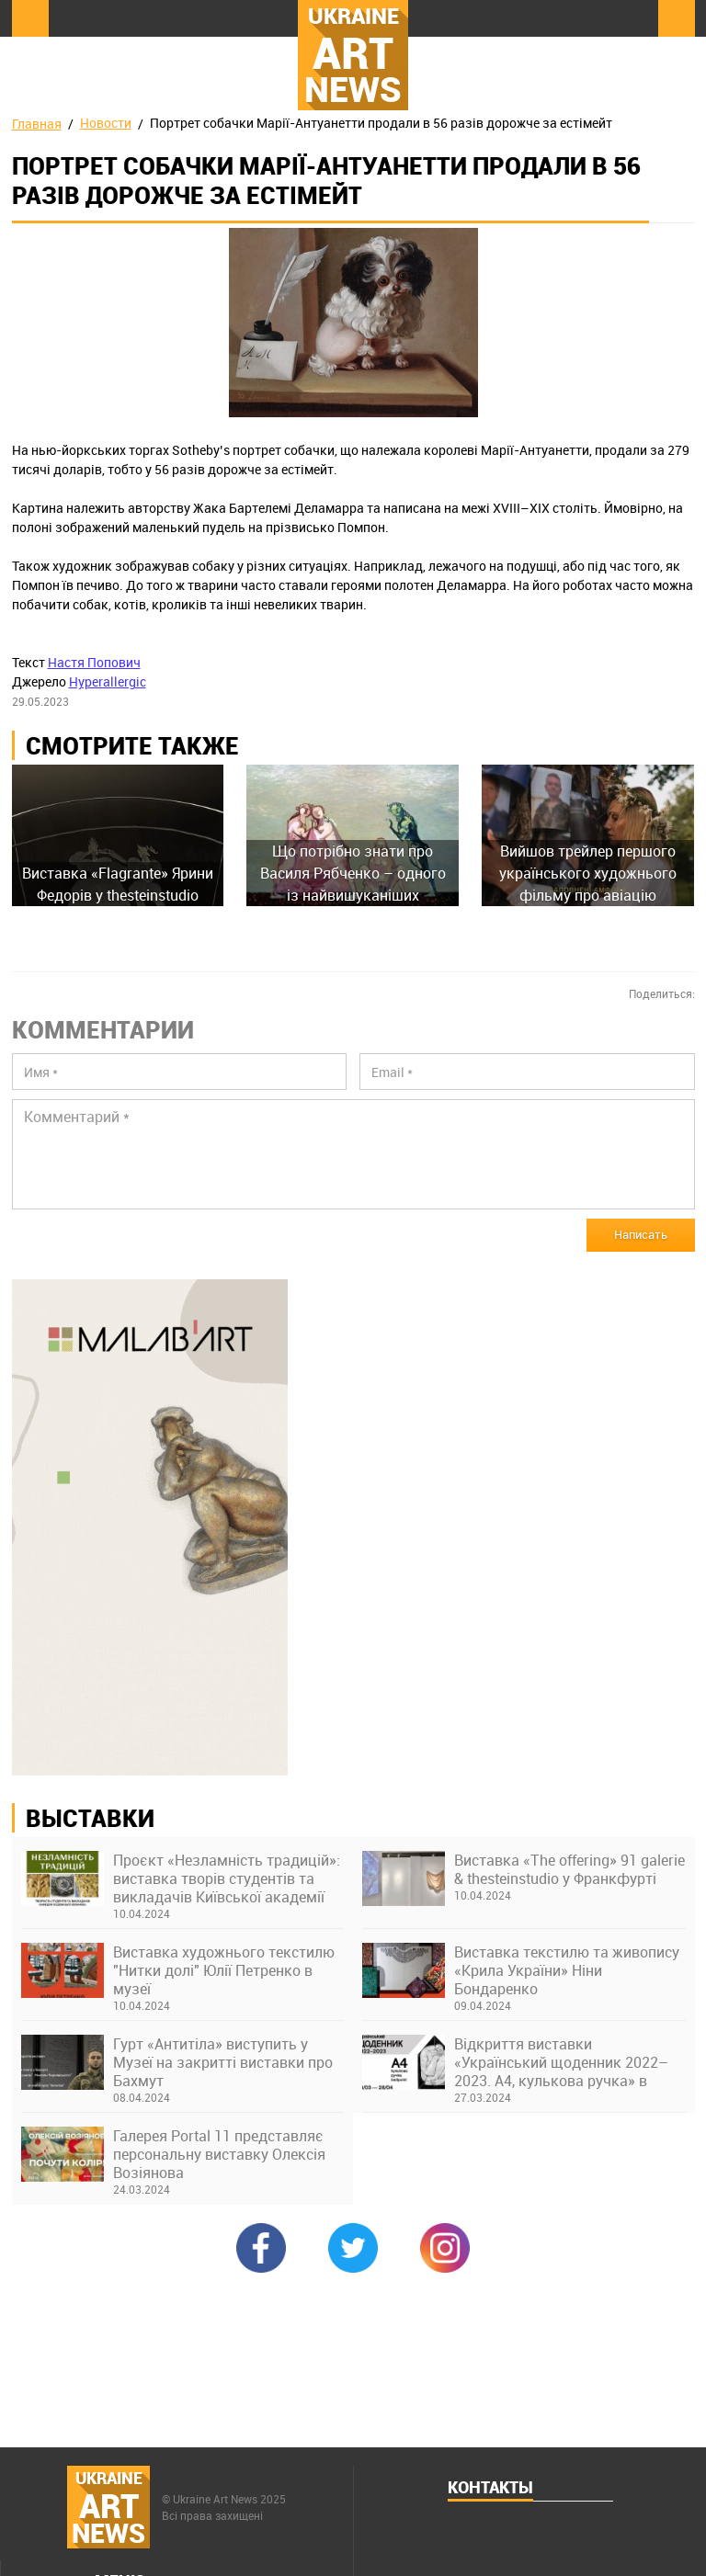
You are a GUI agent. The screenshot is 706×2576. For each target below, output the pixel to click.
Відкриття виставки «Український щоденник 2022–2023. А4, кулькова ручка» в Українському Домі (561, 2062)
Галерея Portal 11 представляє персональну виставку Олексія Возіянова (219, 2154)
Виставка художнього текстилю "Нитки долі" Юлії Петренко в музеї (224, 1970)
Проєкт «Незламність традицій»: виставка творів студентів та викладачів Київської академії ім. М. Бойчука (226, 1878)
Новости (105, 122)
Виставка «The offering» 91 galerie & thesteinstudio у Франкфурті (569, 1869)
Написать (640, 1234)
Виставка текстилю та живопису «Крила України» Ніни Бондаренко (566, 1970)
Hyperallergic (107, 681)
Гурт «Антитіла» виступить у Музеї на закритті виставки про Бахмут (223, 2062)
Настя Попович (94, 662)
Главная (37, 123)
